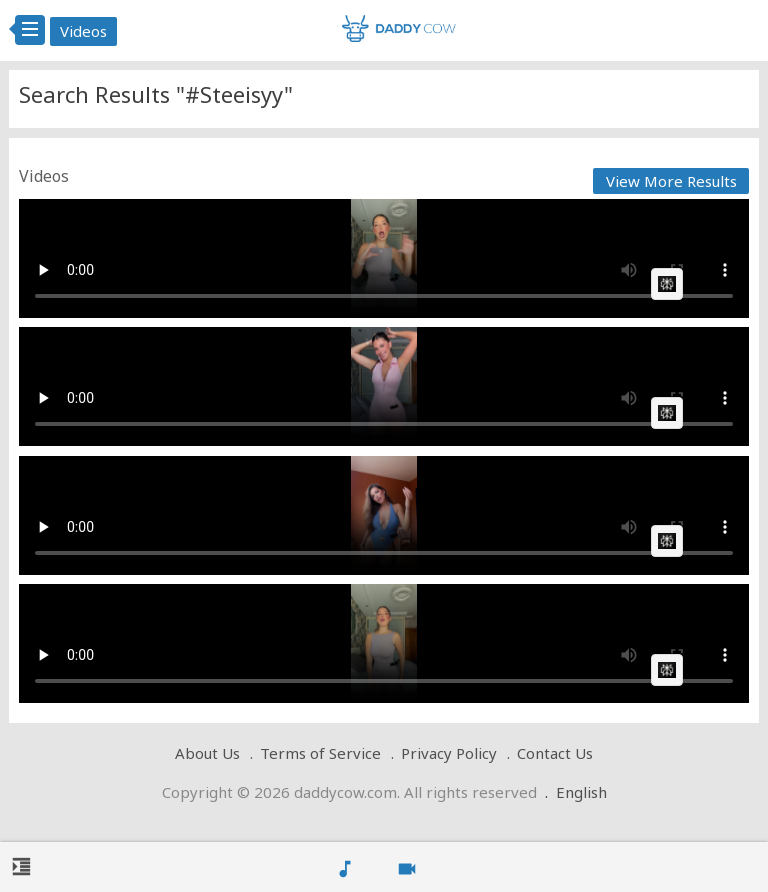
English (581, 792)
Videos (83, 31)
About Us (207, 753)
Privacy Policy (449, 753)
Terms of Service (320, 753)
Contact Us (555, 753)
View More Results (671, 181)
